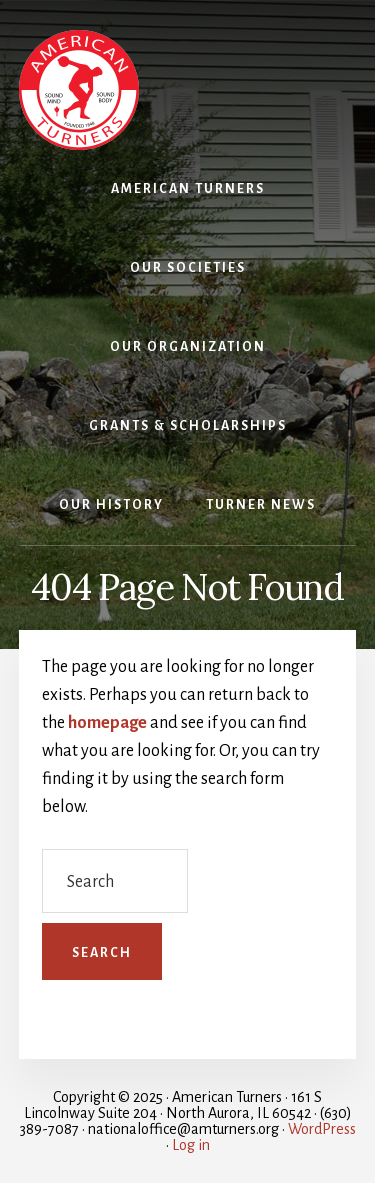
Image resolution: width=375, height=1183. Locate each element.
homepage (107, 723)
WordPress (322, 1129)
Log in (191, 1145)
